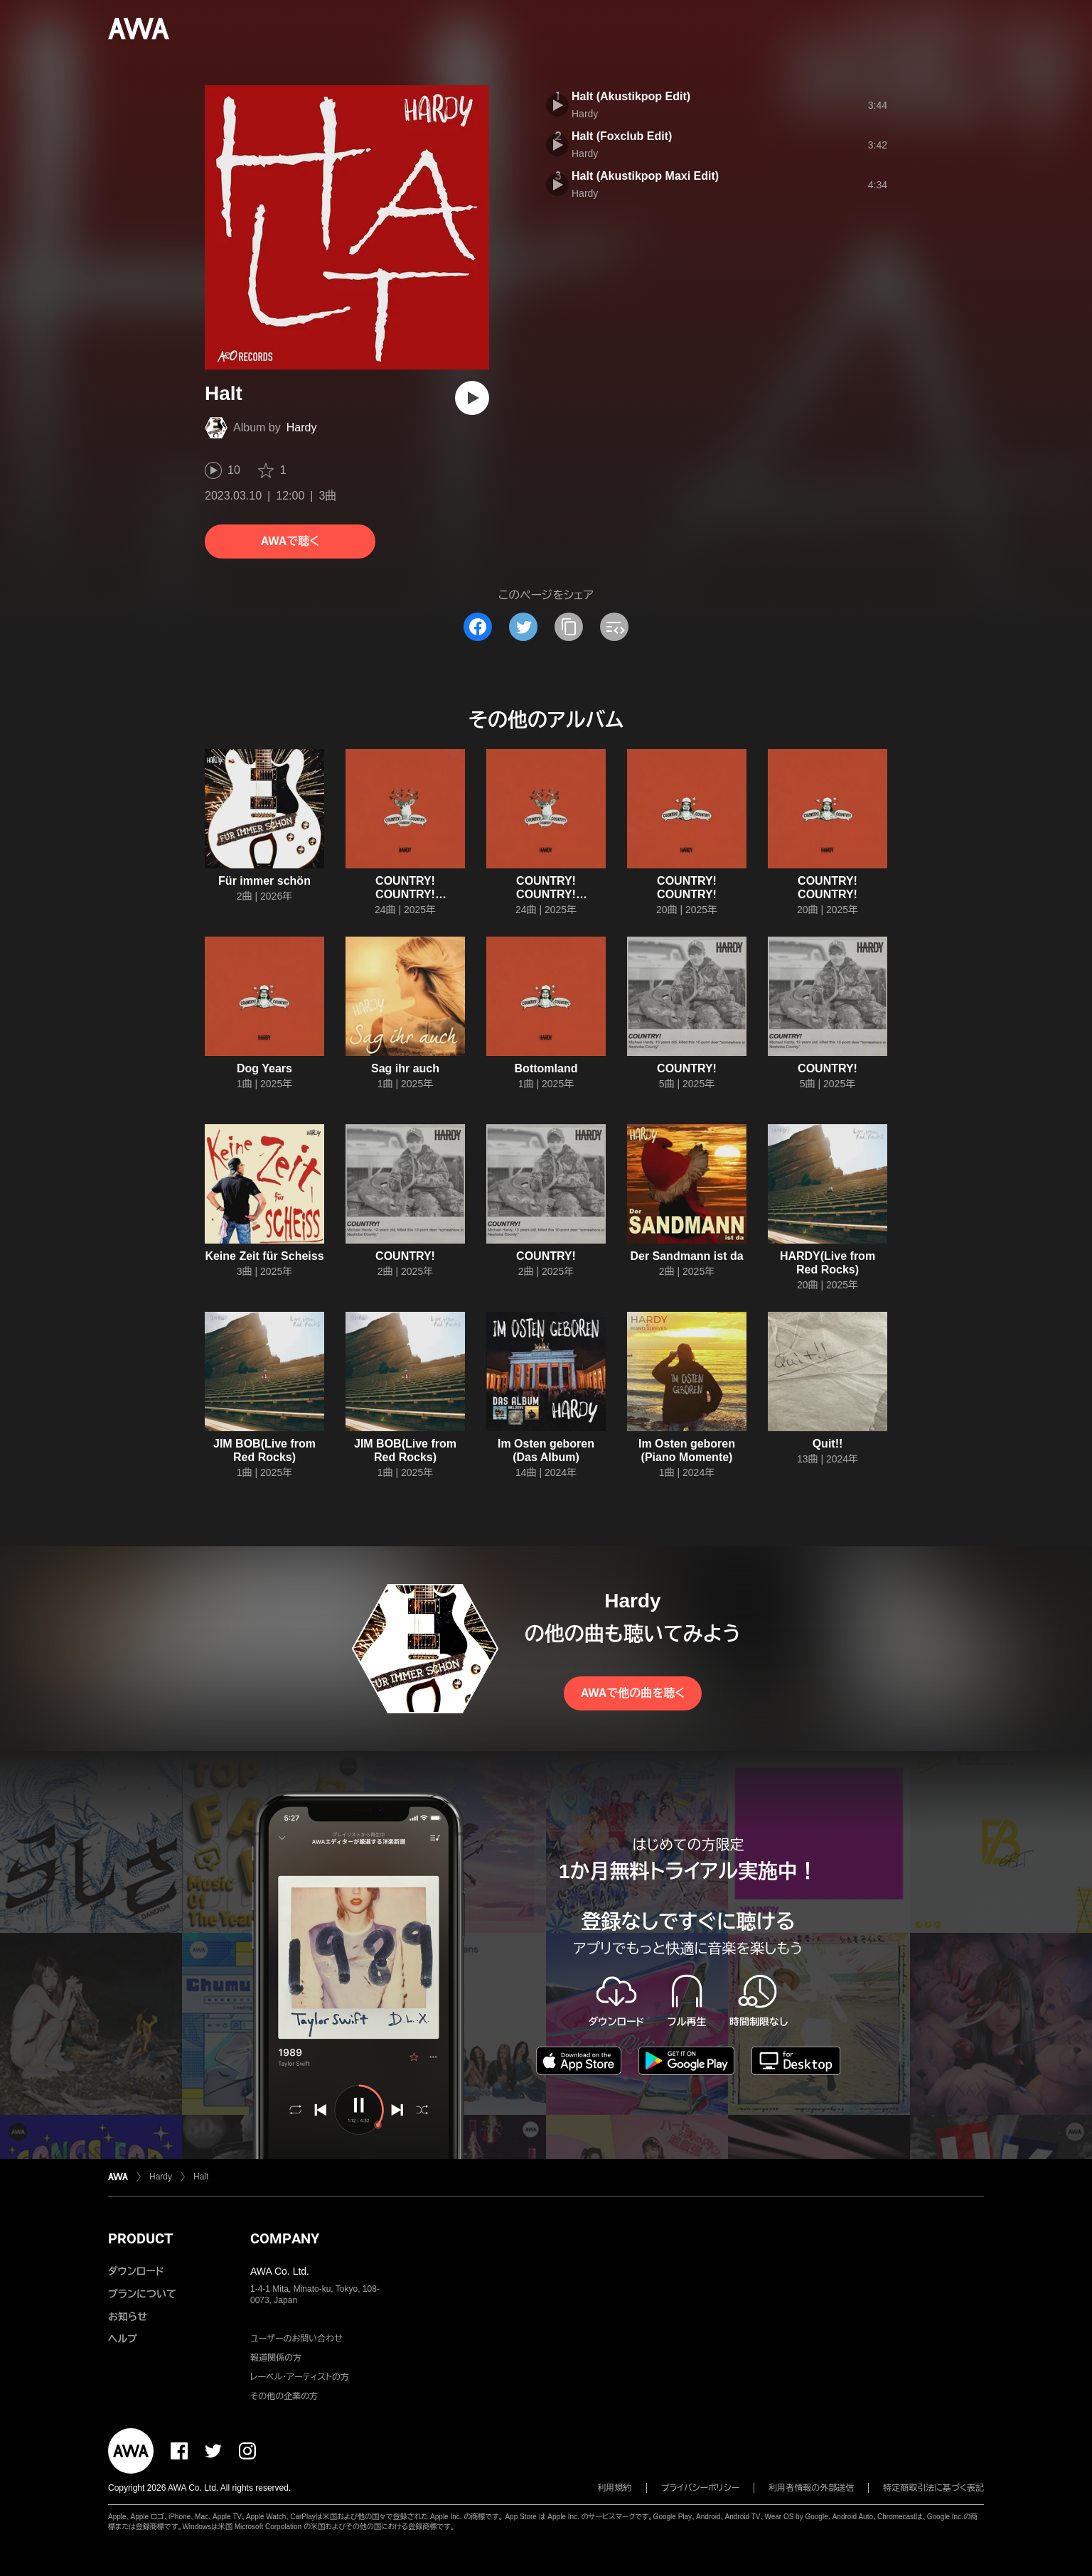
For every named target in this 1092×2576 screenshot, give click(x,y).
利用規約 (615, 2488)
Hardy (302, 427)
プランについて (142, 2294)
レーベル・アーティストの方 (299, 2377)
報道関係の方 (275, 2358)
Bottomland (546, 1068)
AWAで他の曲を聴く (633, 1693)
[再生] (472, 398)
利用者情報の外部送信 (811, 2488)
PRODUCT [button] (140, 2238)
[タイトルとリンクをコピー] (569, 627)
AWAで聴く (290, 541)
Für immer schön (264, 881)
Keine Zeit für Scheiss (264, 1256)
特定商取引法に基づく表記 (933, 2488)
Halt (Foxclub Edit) (622, 136)
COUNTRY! (687, 1068)
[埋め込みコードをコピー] (614, 627)
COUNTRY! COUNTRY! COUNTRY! (405, 894)
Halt (200, 2177)
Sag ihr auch (405, 1068)
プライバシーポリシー (700, 2488)
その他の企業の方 (284, 2396)
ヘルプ (122, 2338)
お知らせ (127, 2316)
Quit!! (828, 1444)
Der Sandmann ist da (686, 1256)
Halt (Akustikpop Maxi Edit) (645, 176)
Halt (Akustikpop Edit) (631, 96)
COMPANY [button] (284, 2238)
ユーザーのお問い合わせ (296, 2339)
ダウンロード (136, 2271)
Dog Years (264, 1068)
